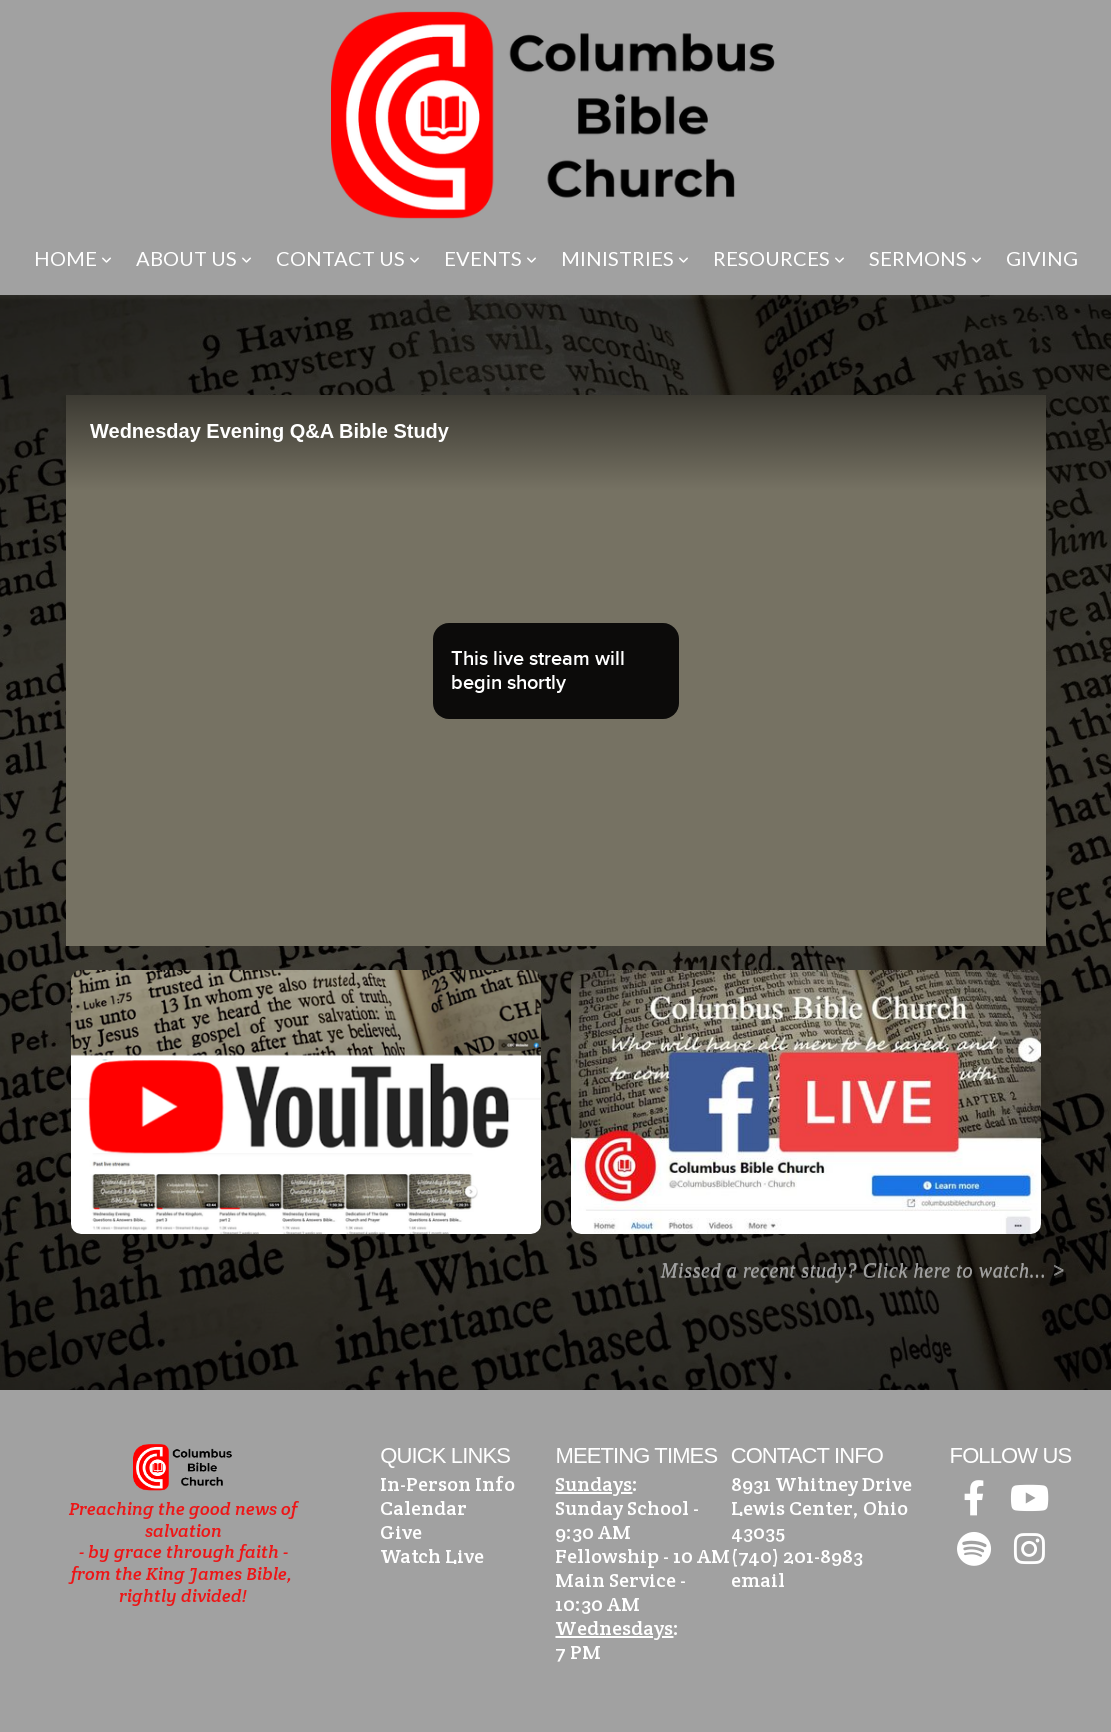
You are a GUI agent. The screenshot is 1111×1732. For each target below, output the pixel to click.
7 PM (578, 1652)
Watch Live (432, 1556)
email (758, 1580)
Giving (1042, 258)
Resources (779, 258)
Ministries (625, 258)
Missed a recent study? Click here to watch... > (863, 1270)
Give (401, 1532)
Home (73, 258)
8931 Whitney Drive (821, 1484)
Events (490, 258)
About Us (194, 258)
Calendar (423, 1508)
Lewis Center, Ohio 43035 (819, 1520)
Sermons (925, 258)
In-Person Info (447, 1484)
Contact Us (348, 258)
